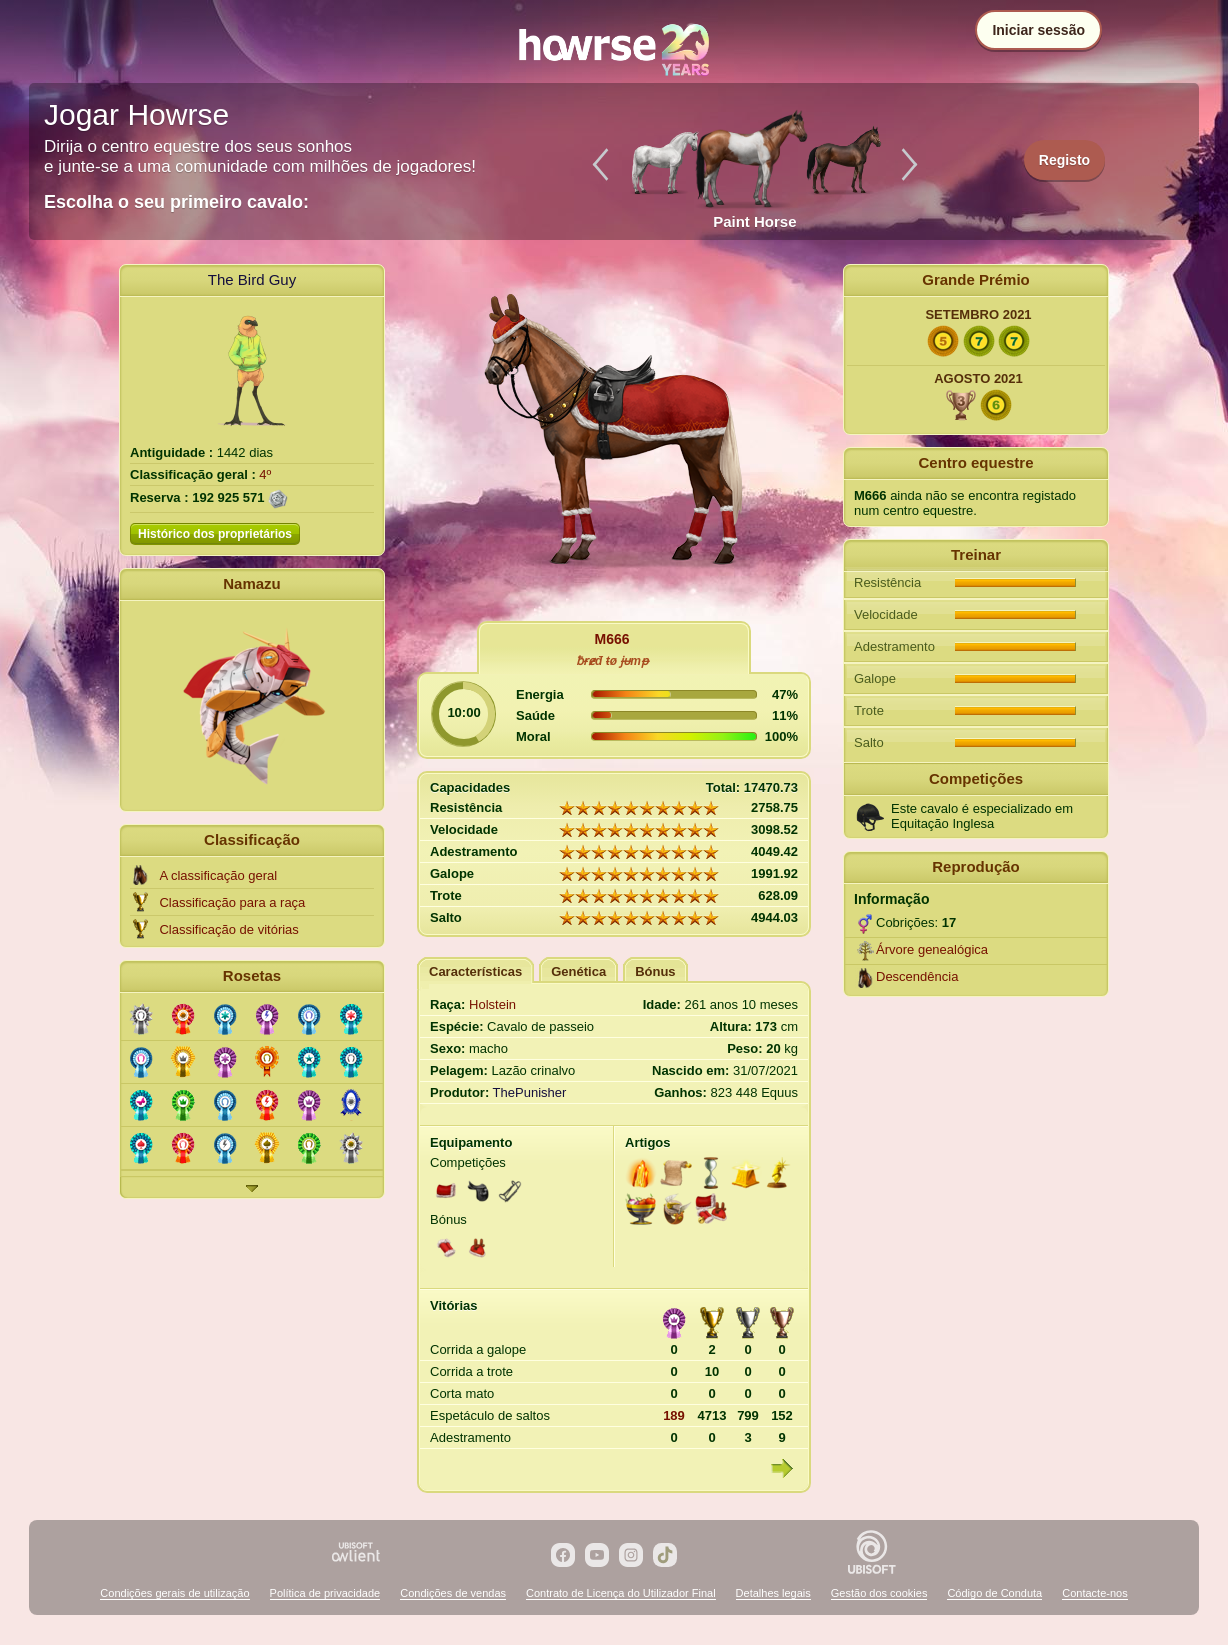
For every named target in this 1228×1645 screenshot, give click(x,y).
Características (475, 971)
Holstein (492, 1004)
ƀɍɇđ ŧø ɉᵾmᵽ (612, 661)
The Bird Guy (252, 279)
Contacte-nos (1094, 1593)
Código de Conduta (994, 1593)
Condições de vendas (453, 1593)
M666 (611, 639)
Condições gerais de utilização (174, 1593)
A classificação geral (218, 875)
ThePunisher (530, 1092)
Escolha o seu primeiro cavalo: (176, 202)
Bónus (655, 971)
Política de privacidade (325, 1593)
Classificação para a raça (232, 902)
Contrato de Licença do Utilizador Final (621, 1593)
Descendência (917, 976)
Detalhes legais (773, 1593)
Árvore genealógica (932, 949)
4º (265, 474)
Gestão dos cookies (879, 1593)
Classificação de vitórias (228, 929)
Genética (578, 971)
